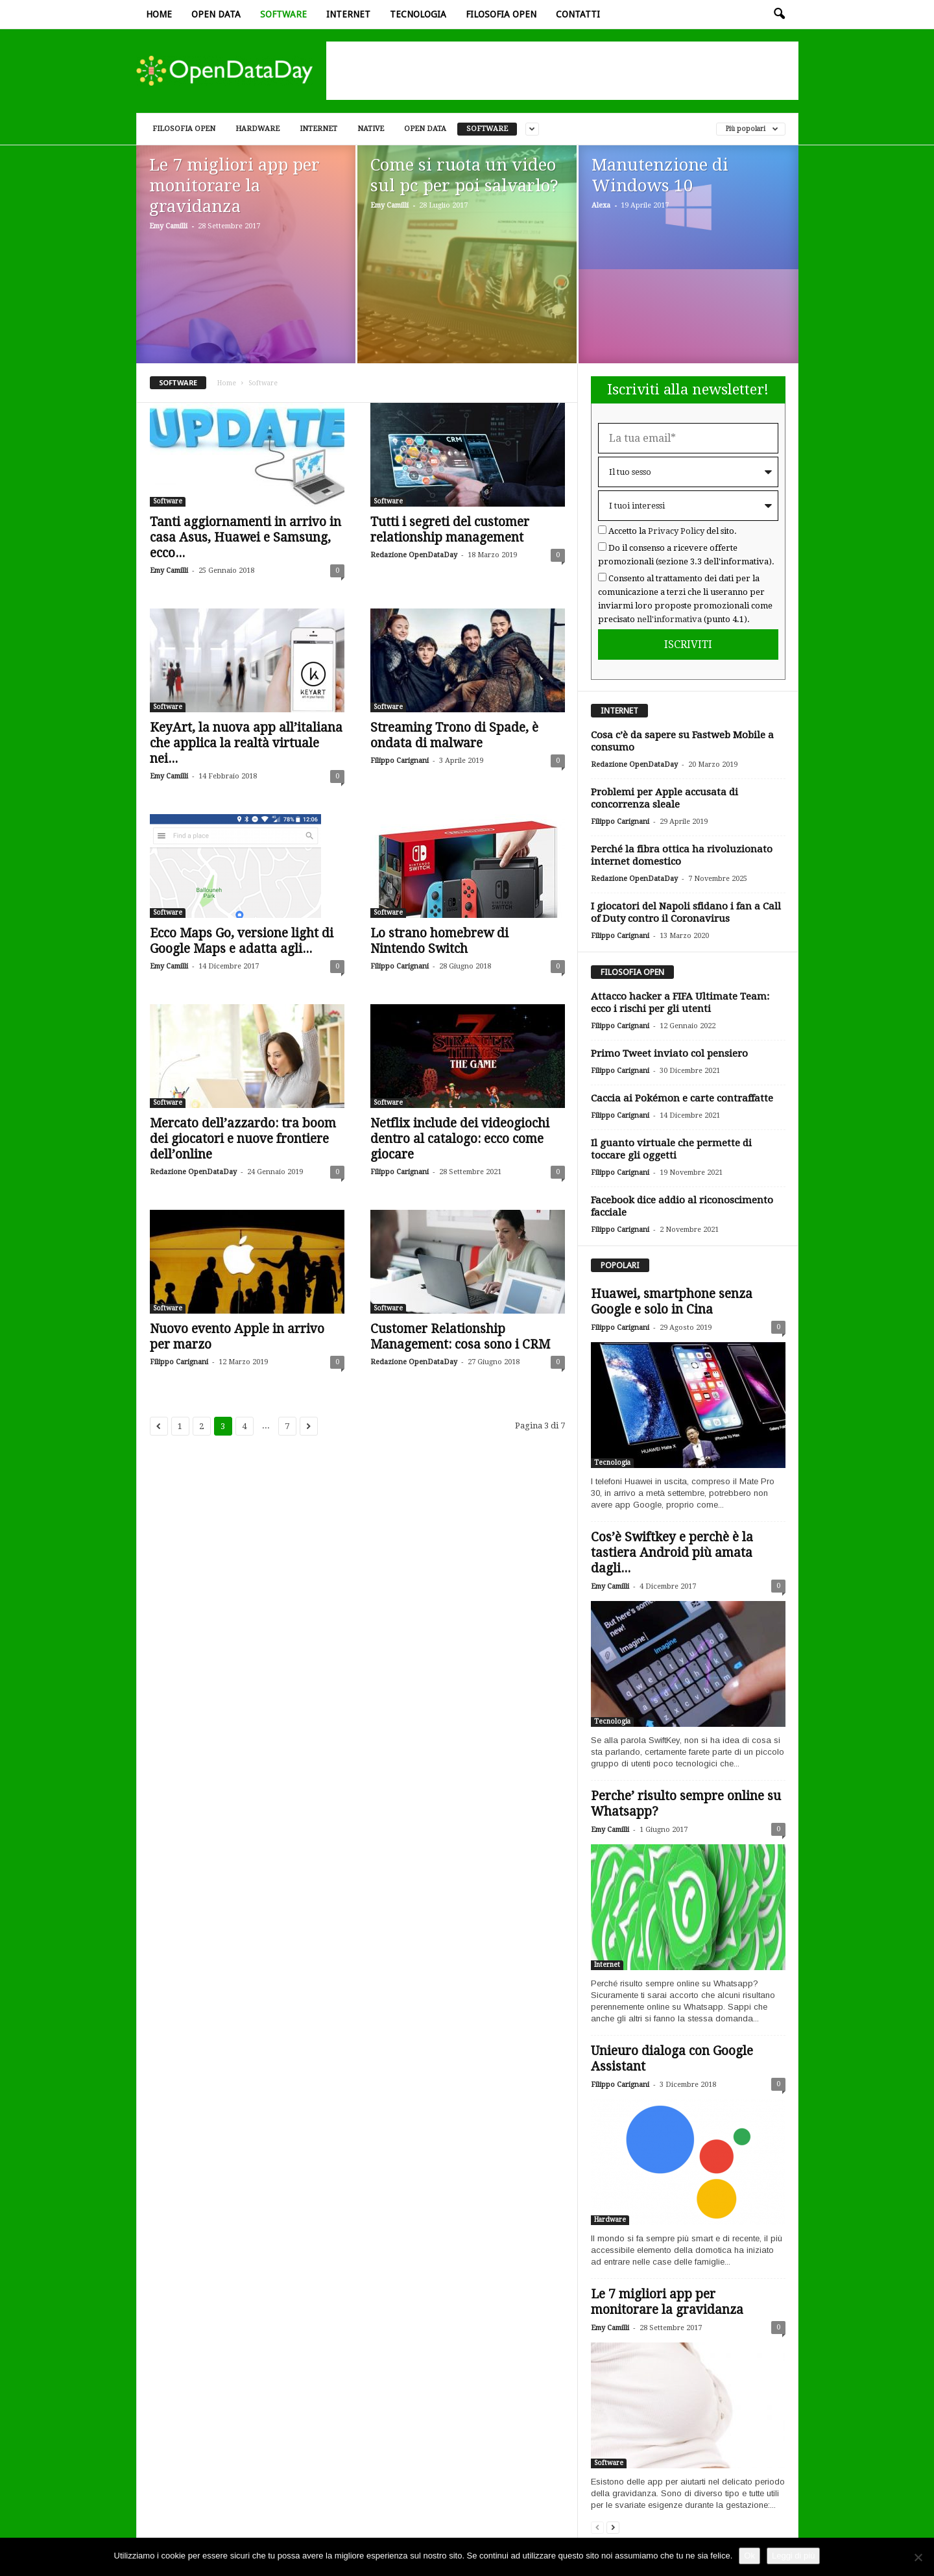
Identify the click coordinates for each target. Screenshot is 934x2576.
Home (159, 14)
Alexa (601, 205)
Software (283, 14)
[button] (779, 14)
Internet (348, 14)
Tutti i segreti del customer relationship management (449, 529)
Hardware (257, 129)
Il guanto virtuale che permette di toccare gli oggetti (671, 1149)
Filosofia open (501, 14)
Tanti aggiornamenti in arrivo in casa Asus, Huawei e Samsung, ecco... (245, 537)
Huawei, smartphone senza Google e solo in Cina (671, 1301)
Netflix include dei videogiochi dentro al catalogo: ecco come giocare (459, 1139)
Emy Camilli (168, 226)
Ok (749, 2555)
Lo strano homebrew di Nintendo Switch (439, 941)
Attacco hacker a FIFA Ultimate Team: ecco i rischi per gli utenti (680, 1003)
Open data (216, 14)
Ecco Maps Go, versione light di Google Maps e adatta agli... (241, 941)
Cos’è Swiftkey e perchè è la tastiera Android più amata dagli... (672, 1553)
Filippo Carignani (399, 760)
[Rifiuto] (917, 2557)
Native (370, 129)
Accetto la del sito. (672, 531)
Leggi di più (793, 2555)
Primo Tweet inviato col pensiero (669, 1053)
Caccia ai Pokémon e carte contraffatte (682, 1098)
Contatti (578, 14)
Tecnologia (418, 14)
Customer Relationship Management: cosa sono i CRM (460, 1336)
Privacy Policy (676, 531)
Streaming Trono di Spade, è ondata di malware (454, 735)
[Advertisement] (562, 71)
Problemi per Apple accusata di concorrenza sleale (664, 798)
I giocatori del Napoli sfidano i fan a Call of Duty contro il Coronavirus (686, 912)
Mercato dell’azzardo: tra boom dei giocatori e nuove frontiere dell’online (243, 1139)
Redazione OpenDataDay (413, 555)
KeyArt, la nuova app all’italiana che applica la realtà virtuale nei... (246, 743)
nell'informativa (669, 619)
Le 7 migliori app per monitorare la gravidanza (667, 2302)
